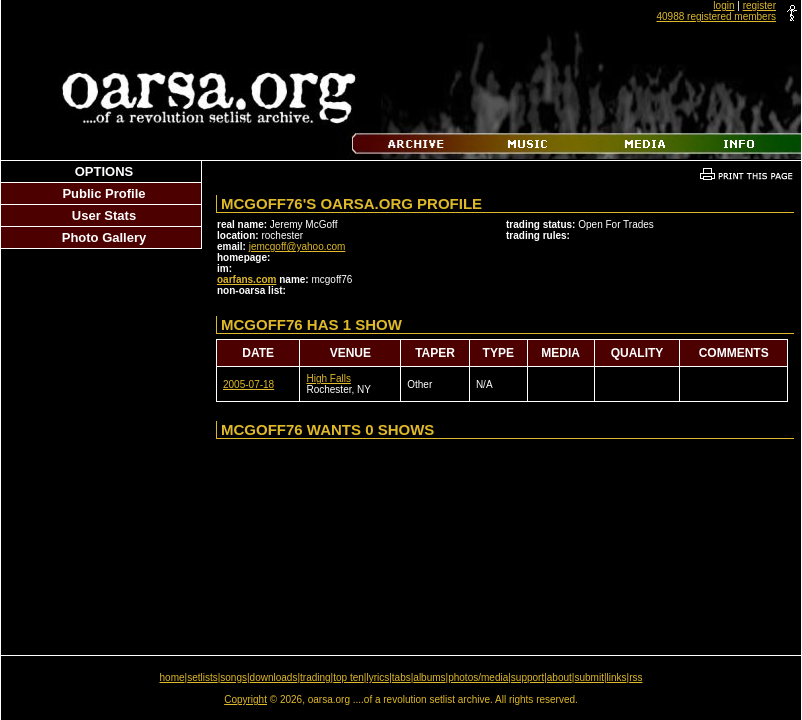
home (172, 677)
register (759, 5)
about (559, 677)
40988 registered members (716, 16)
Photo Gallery (104, 237)
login (723, 5)
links (617, 677)
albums (429, 677)
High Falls (328, 378)
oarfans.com (246, 279)
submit (588, 677)
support (527, 677)
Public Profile (103, 193)
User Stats (104, 215)
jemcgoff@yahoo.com (297, 246)
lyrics (377, 677)
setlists (202, 677)
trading (315, 677)
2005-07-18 (248, 384)
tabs (401, 677)
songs (233, 677)
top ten (348, 677)
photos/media (478, 677)
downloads (274, 677)
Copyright (245, 699)
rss (635, 677)
